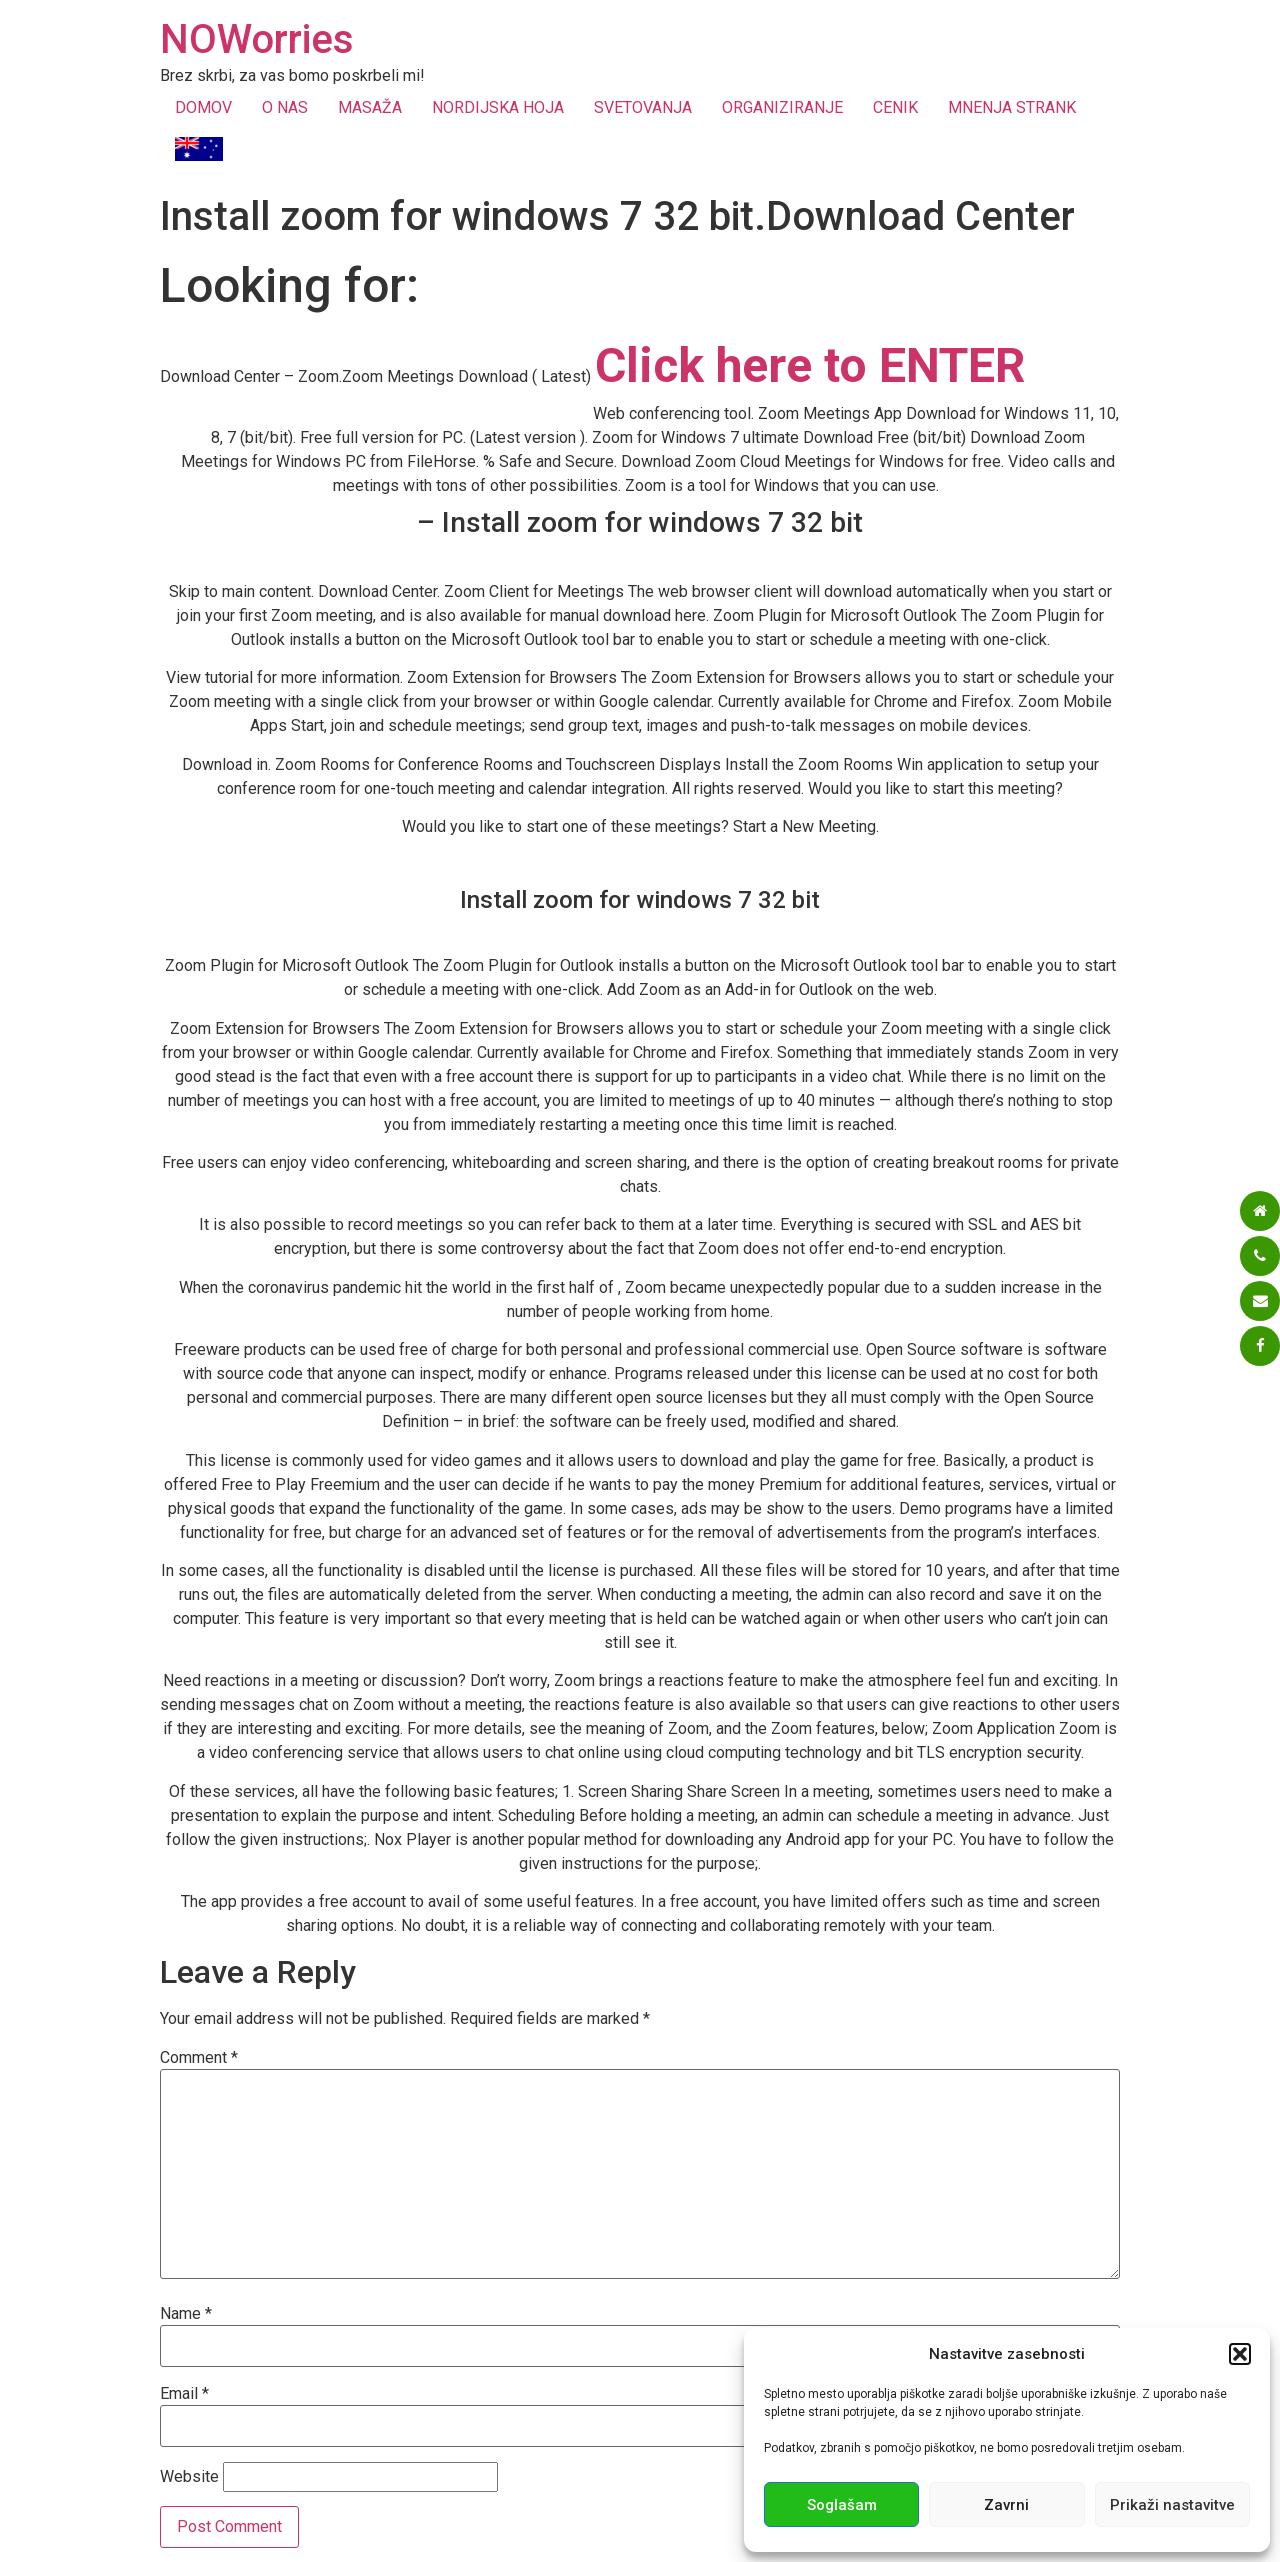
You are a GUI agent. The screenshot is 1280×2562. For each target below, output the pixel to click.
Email (184, 2394)
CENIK (895, 107)
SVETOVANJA (643, 107)
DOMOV (203, 107)
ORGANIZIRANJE (782, 107)
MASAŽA (370, 107)
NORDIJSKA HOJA (498, 107)
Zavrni (1006, 2505)
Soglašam (842, 2505)
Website (189, 2477)
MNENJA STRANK (1012, 107)
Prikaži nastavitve (1172, 2505)
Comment (199, 2058)
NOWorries (257, 39)
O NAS (285, 107)
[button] (1240, 2354)
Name (186, 2314)
